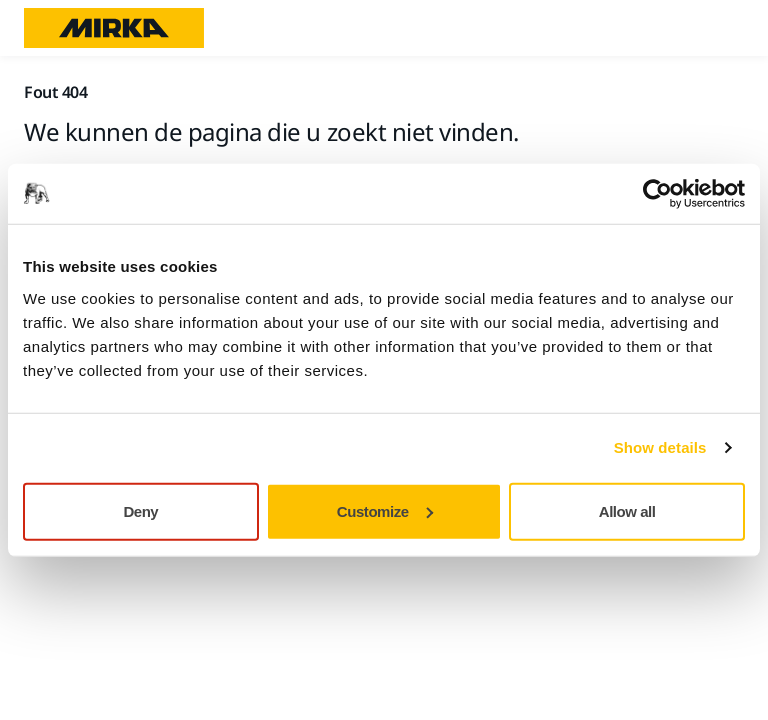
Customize (385, 510)
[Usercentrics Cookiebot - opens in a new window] (657, 194)
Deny (140, 510)
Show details (660, 447)
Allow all (627, 510)
